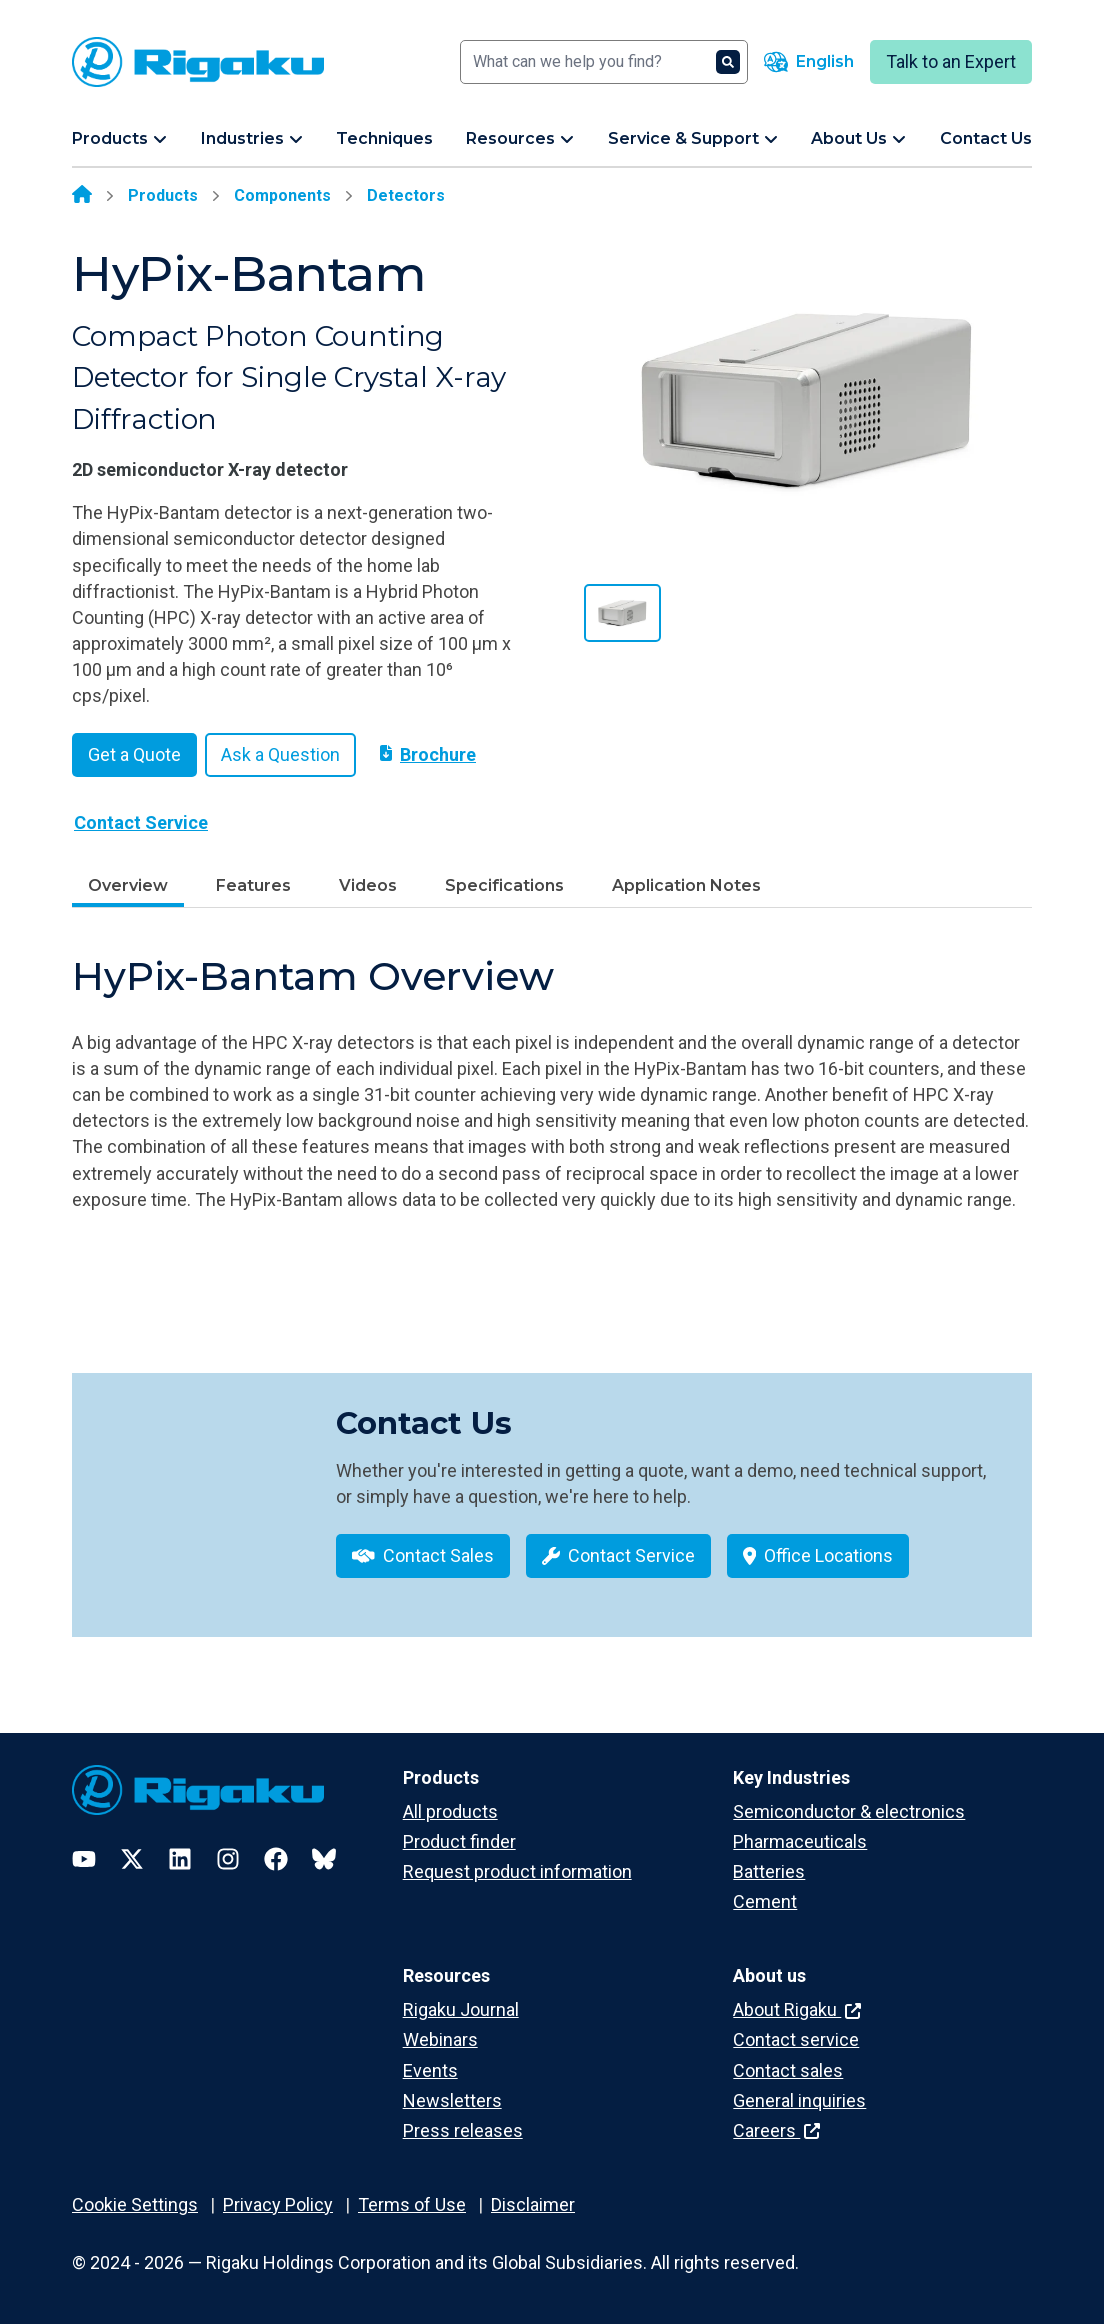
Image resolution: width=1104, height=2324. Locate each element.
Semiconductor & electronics (849, 1811)
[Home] (82, 196)
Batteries (769, 1871)
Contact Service (141, 822)
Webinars (440, 2039)
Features (253, 885)
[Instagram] (228, 1859)
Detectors (406, 195)
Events (430, 2070)
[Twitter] (132, 1859)
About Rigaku (797, 2009)
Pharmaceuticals (800, 1841)
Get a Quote (134, 754)
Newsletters (452, 2100)
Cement (765, 1901)
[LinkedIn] (180, 1859)
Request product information (517, 1871)
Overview (128, 885)
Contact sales (788, 2070)
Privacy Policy (278, 2204)
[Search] (604, 62)
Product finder (459, 1841)
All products (450, 1811)
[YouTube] (84, 1859)
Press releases (463, 2130)
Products (163, 195)
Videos (368, 885)
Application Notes (686, 885)
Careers (776, 2130)
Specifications (504, 885)
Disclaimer (533, 2204)
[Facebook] (276, 1859)
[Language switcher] (809, 62)
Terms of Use (412, 2204)
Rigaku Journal (461, 2009)
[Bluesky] (324, 1859)
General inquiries (799, 2100)
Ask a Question (280, 754)
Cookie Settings (135, 2204)
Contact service (796, 2039)
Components (282, 195)
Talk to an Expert (951, 61)
